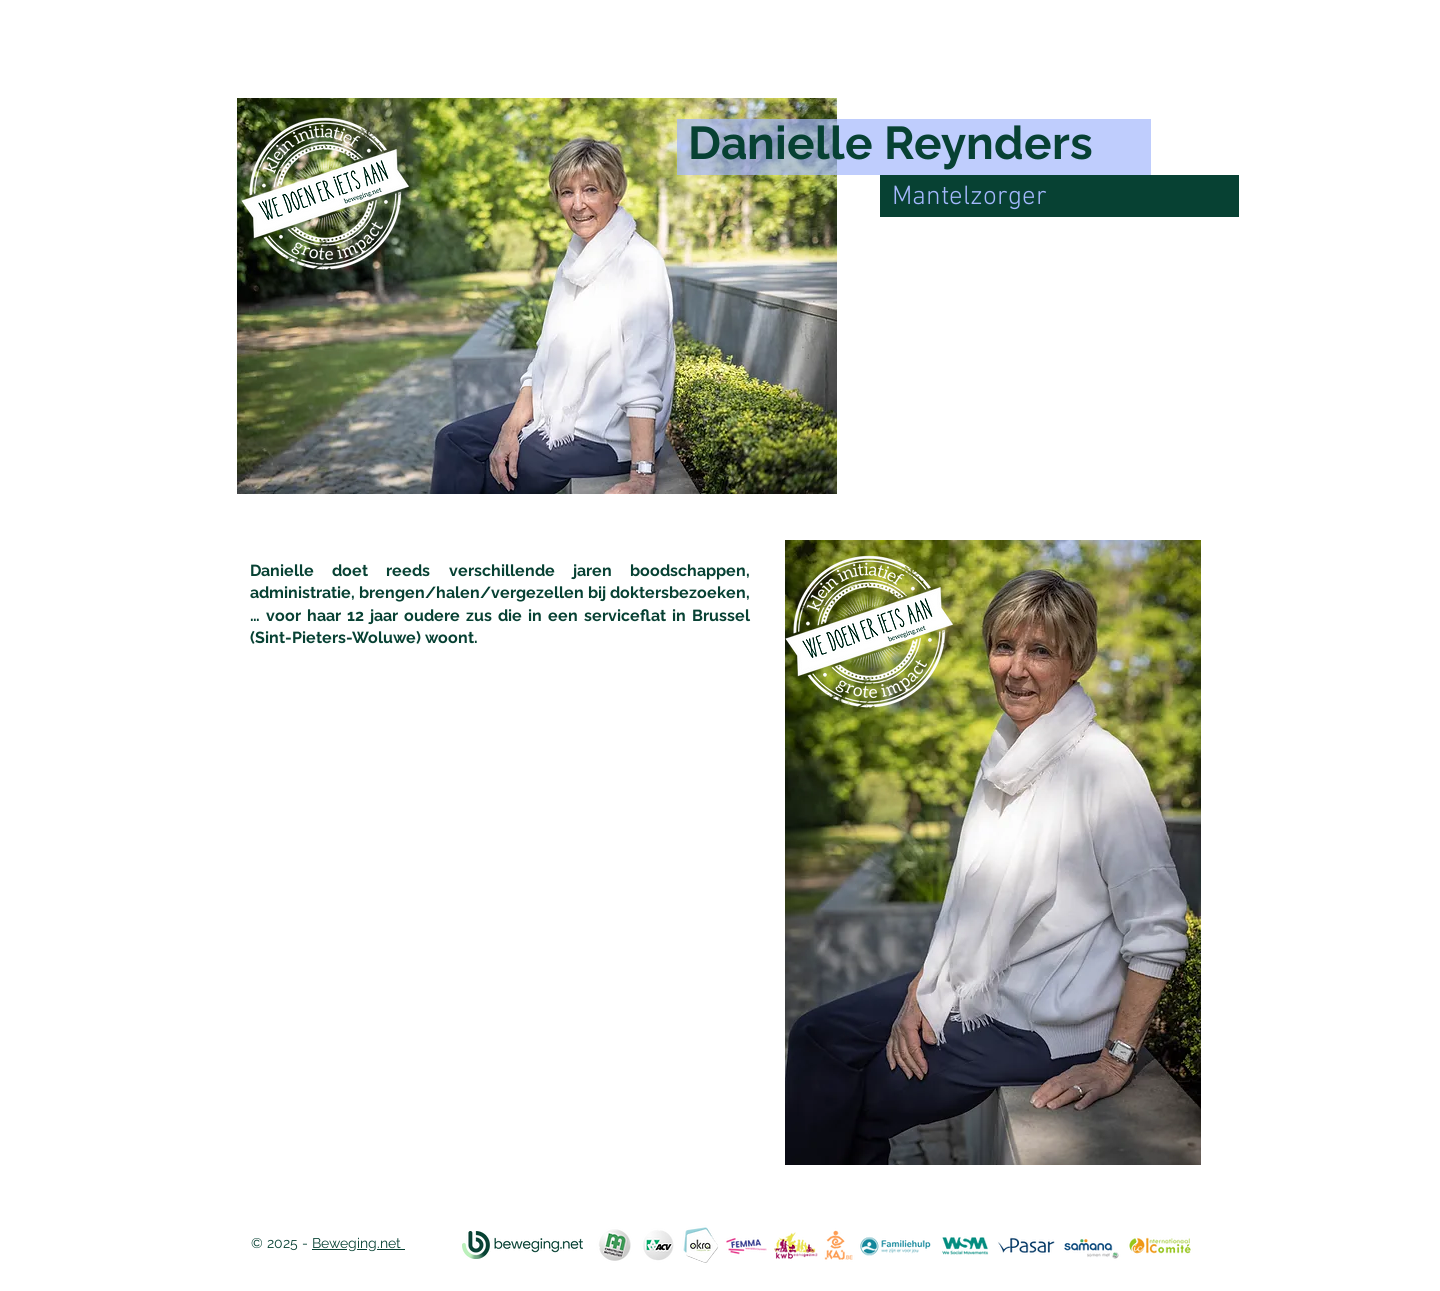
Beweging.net (358, 1243)
